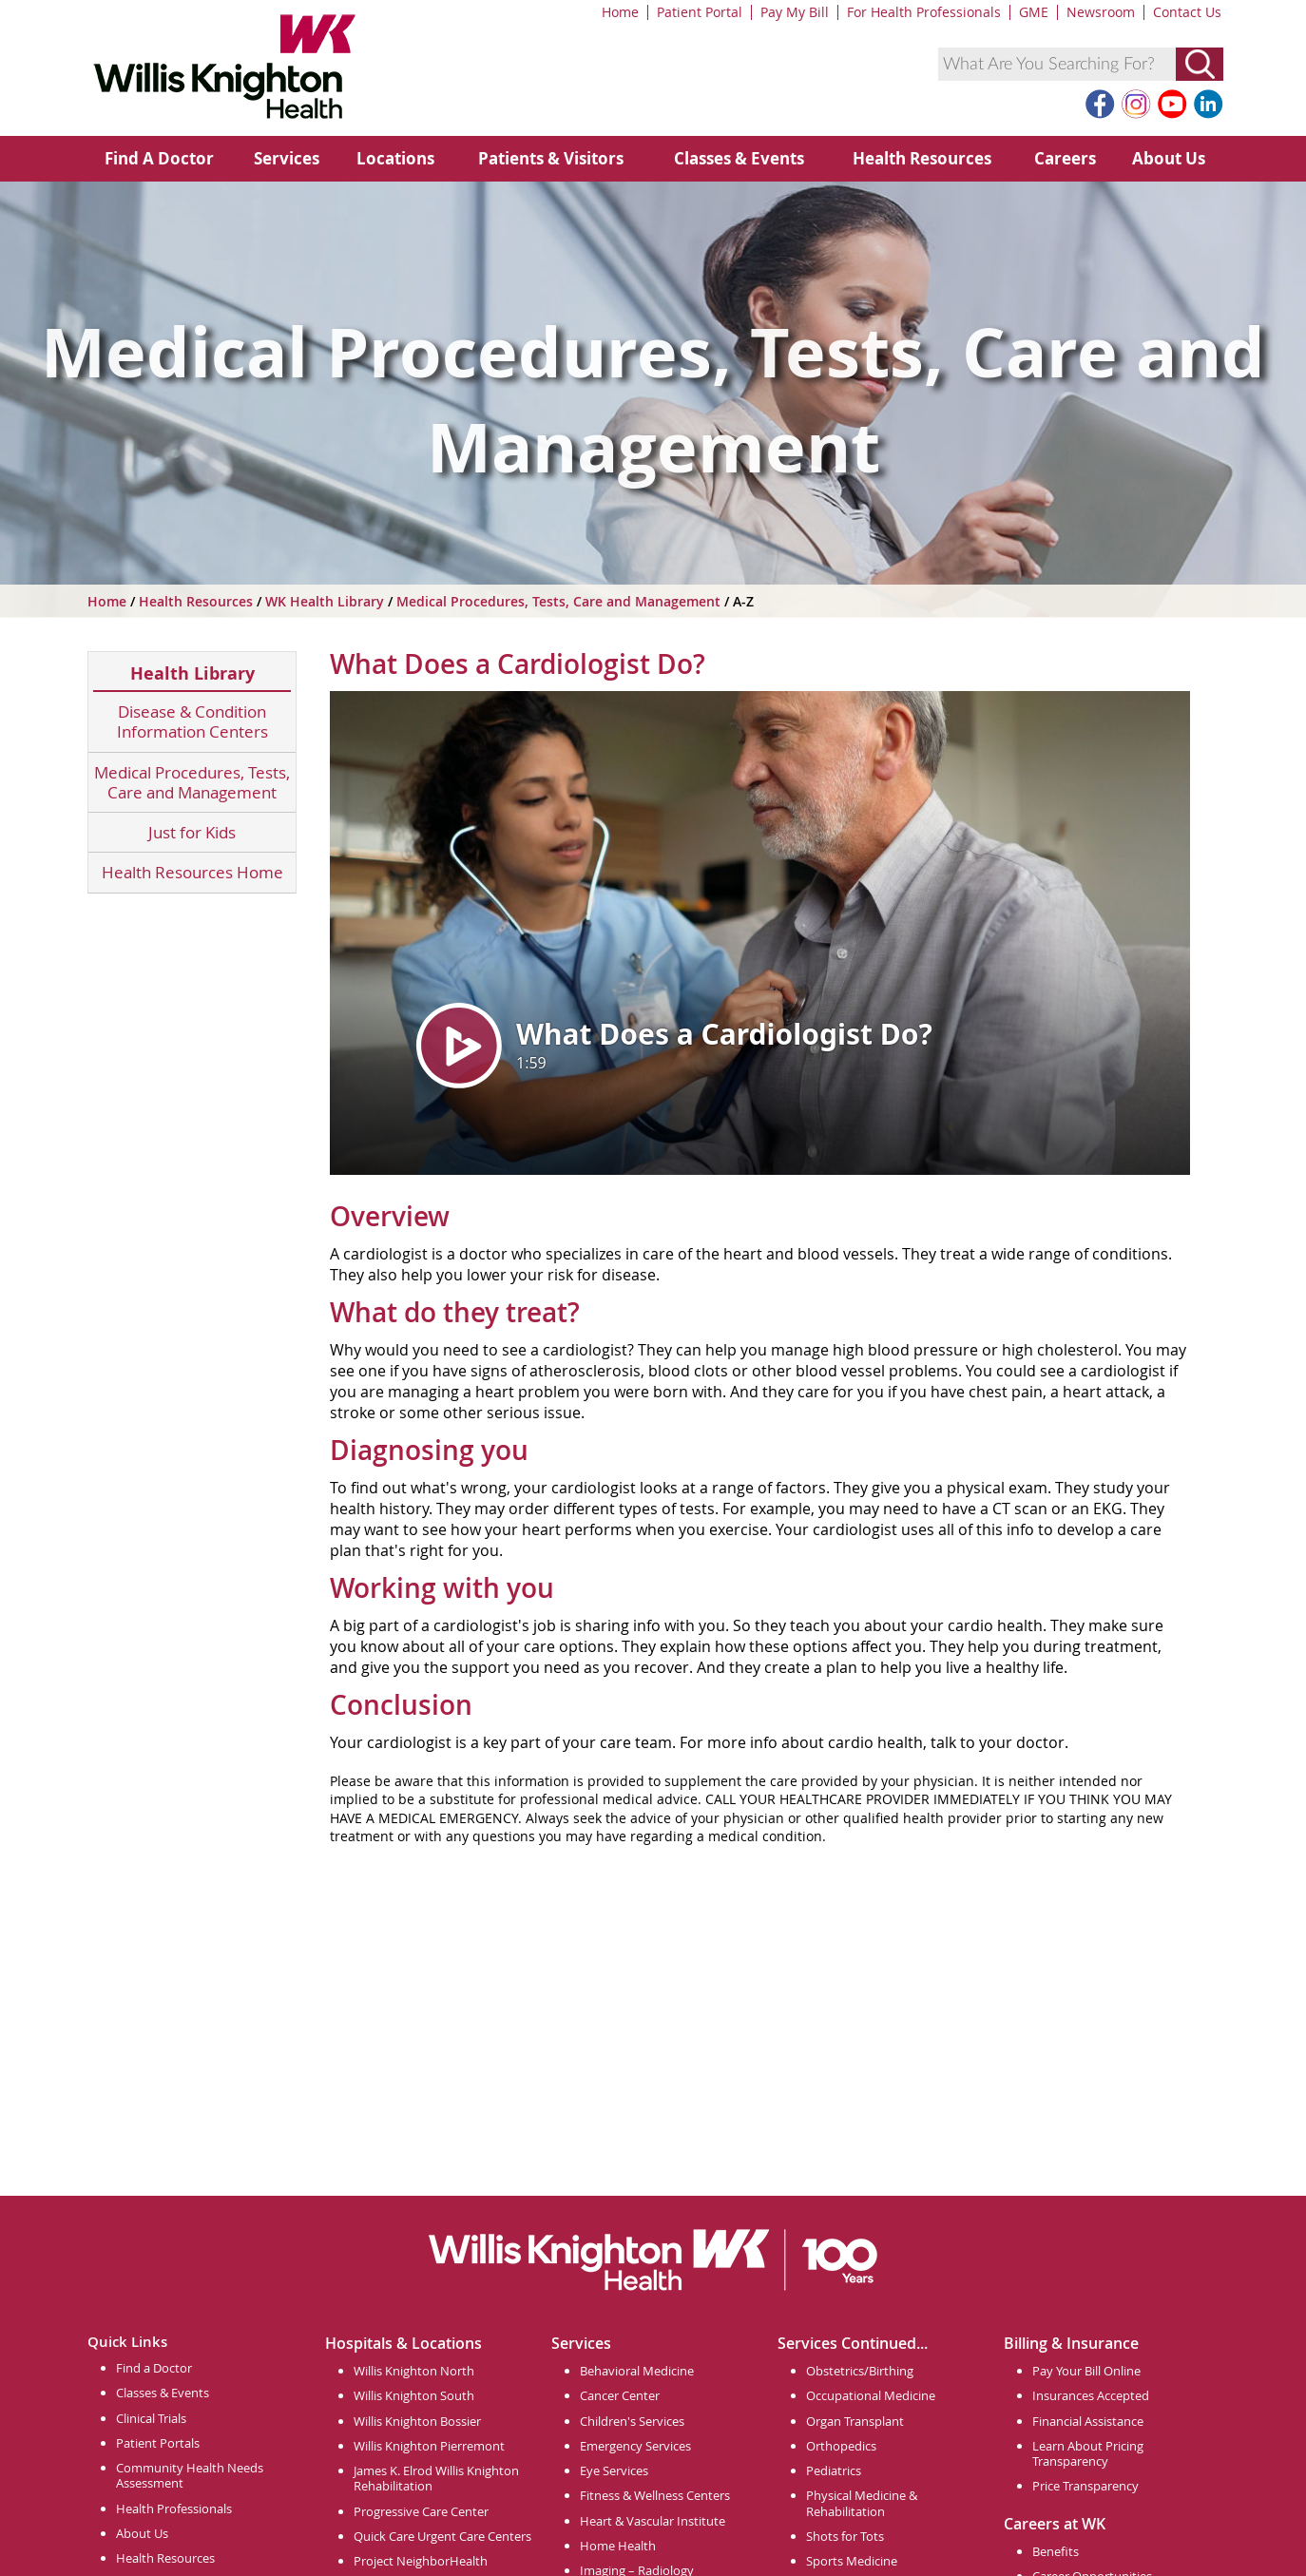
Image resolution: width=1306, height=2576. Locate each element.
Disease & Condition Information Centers (192, 722)
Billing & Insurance (1071, 2343)
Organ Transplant (855, 2421)
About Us (1168, 158)
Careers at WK (1054, 2523)
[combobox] (1057, 64)
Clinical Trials (151, 2418)
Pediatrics (833, 2470)
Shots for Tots (845, 2536)
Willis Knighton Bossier (417, 2421)
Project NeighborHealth (421, 2560)
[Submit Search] (1199, 64)
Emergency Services (635, 2445)
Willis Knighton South (414, 2395)
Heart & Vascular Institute (652, 2520)
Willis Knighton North (414, 2370)
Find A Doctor (159, 158)
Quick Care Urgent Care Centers (442, 2536)
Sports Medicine (851, 2560)
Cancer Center (620, 2395)
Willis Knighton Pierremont (429, 2445)
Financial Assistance (1087, 2421)
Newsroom (1100, 12)
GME (1033, 12)
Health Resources (922, 158)
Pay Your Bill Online (1086, 2370)
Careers (1065, 158)
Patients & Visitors (551, 158)
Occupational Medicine (870, 2395)
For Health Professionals (924, 12)
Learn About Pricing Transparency (1087, 2453)
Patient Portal (699, 12)
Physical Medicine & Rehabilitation (861, 2503)
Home (620, 12)
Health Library (192, 673)
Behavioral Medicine (637, 2370)
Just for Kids (192, 832)
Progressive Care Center (421, 2511)
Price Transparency (1085, 2485)
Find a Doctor (154, 2367)
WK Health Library (326, 601)
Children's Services (632, 2421)
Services (286, 158)
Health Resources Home (192, 872)
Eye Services (614, 2470)
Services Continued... (853, 2343)
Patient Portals (158, 2442)
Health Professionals (174, 2508)
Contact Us (1187, 12)
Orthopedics (841, 2445)
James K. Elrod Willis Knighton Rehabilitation (436, 2478)
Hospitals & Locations (403, 2343)
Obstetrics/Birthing (859, 2370)
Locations (395, 158)
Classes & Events (739, 158)
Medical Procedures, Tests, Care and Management (560, 601)
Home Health (618, 2545)
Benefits (1055, 2551)
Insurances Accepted (1090, 2395)
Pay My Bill (794, 12)
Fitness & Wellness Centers (655, 2495)
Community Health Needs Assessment (189, 2475)
